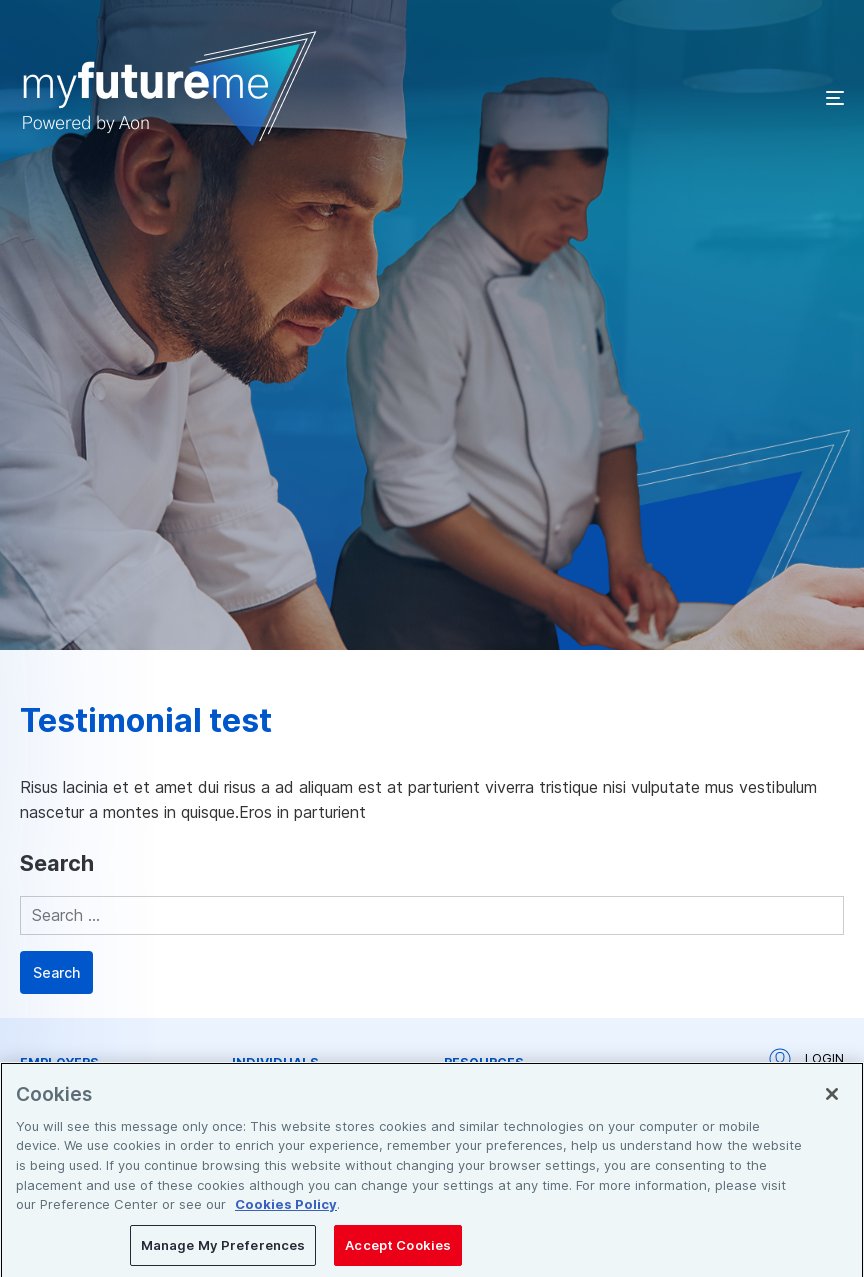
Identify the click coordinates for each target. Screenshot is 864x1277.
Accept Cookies (398, 1252)
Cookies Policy (286, 1212)
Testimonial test (146, 720)
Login (806, 1059)
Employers (59, 1063)
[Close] (832, 1102)
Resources (484, 1063)
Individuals (275, 1063)
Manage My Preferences (223, 1252)
